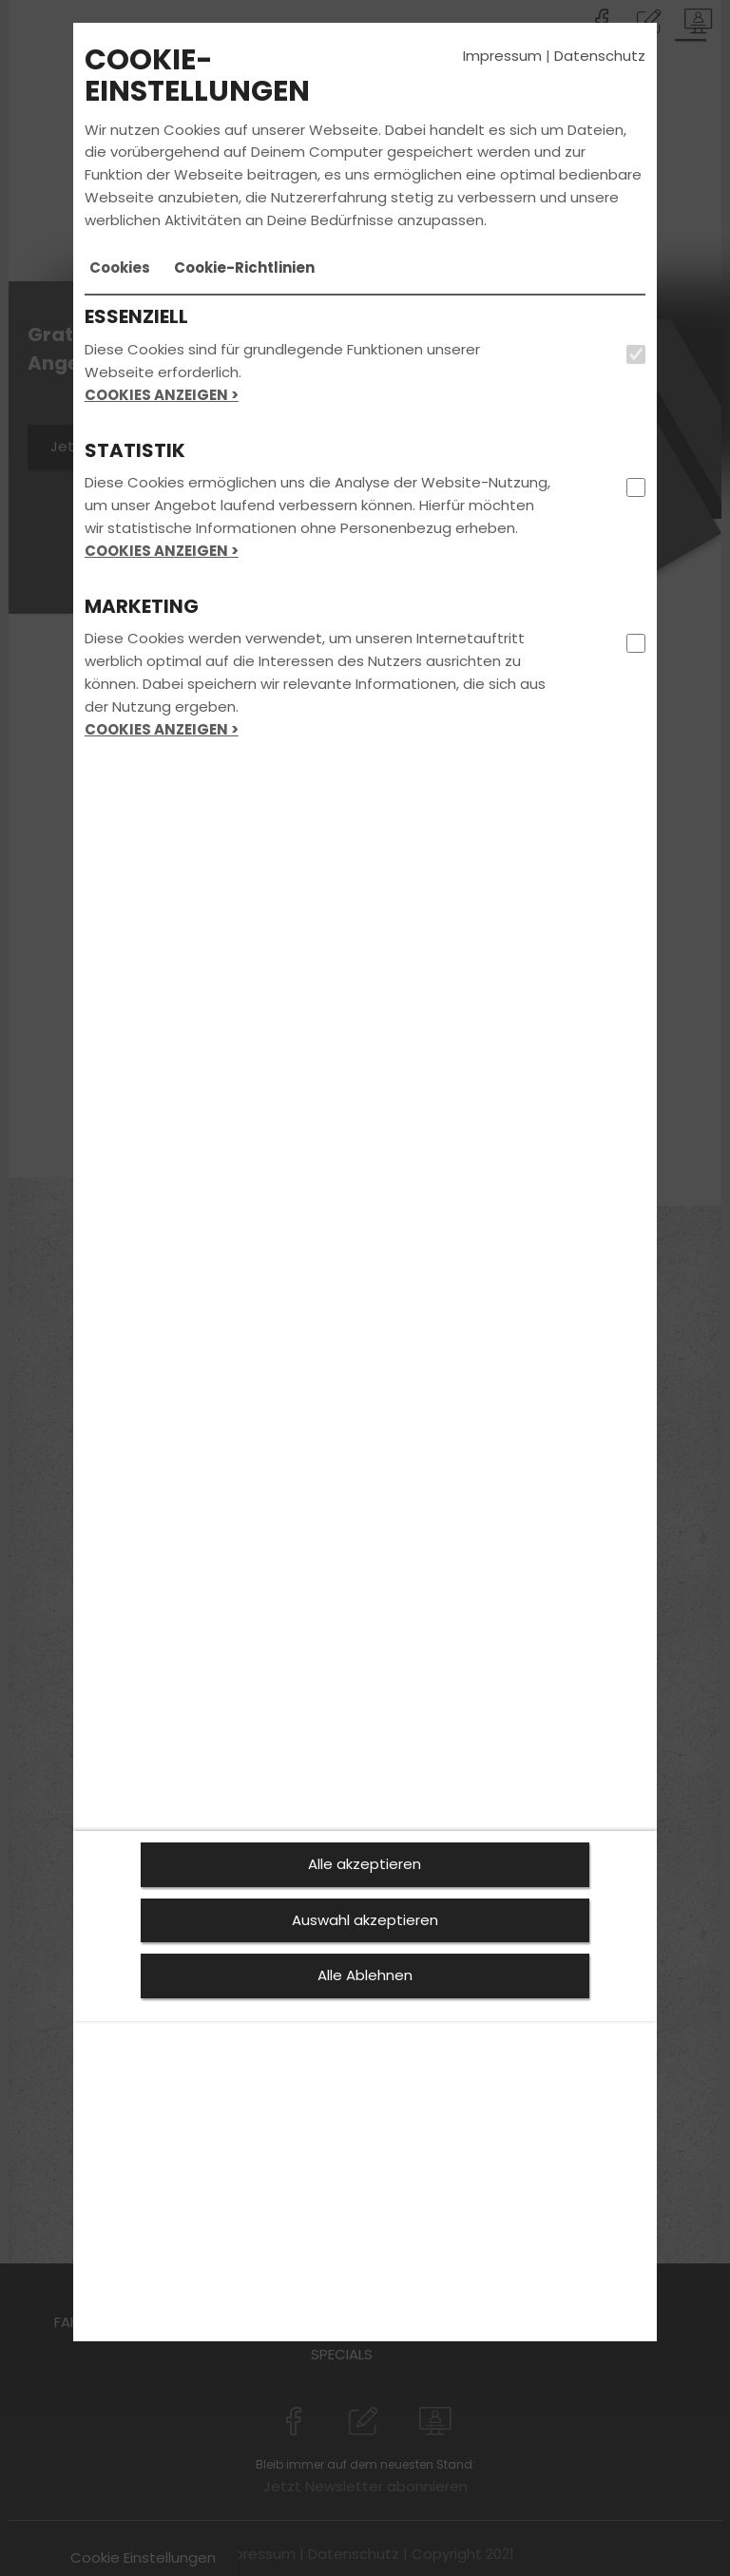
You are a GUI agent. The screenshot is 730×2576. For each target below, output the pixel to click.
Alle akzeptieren (364, 1864)
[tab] (120, 268)
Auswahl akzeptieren (365, 1920)
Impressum (502, 56)
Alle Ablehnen (365, 1975)
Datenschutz (599, 56)
